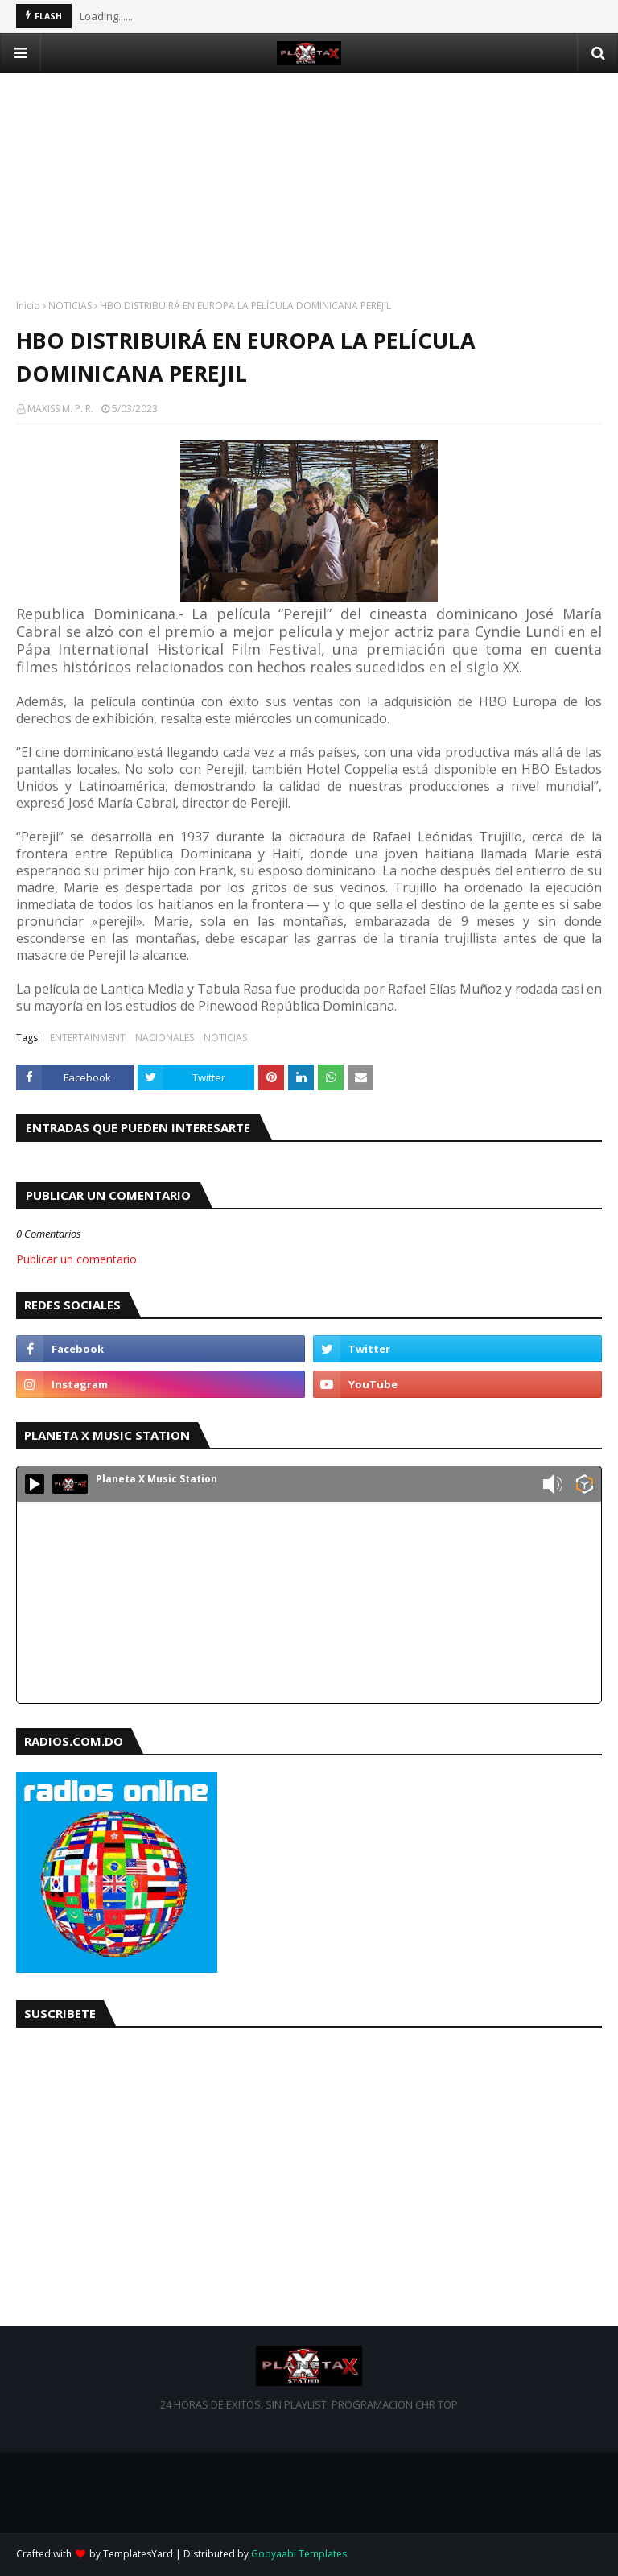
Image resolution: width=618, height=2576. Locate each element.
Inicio (28, 305)
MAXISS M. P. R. (60, 409)
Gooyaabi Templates (299, 2554)
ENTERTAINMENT (88, 1037)
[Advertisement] (309, 186)
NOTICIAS (70, 305)
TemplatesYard (138, 2554)
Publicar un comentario (76, 1259)
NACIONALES (164, 1037)
